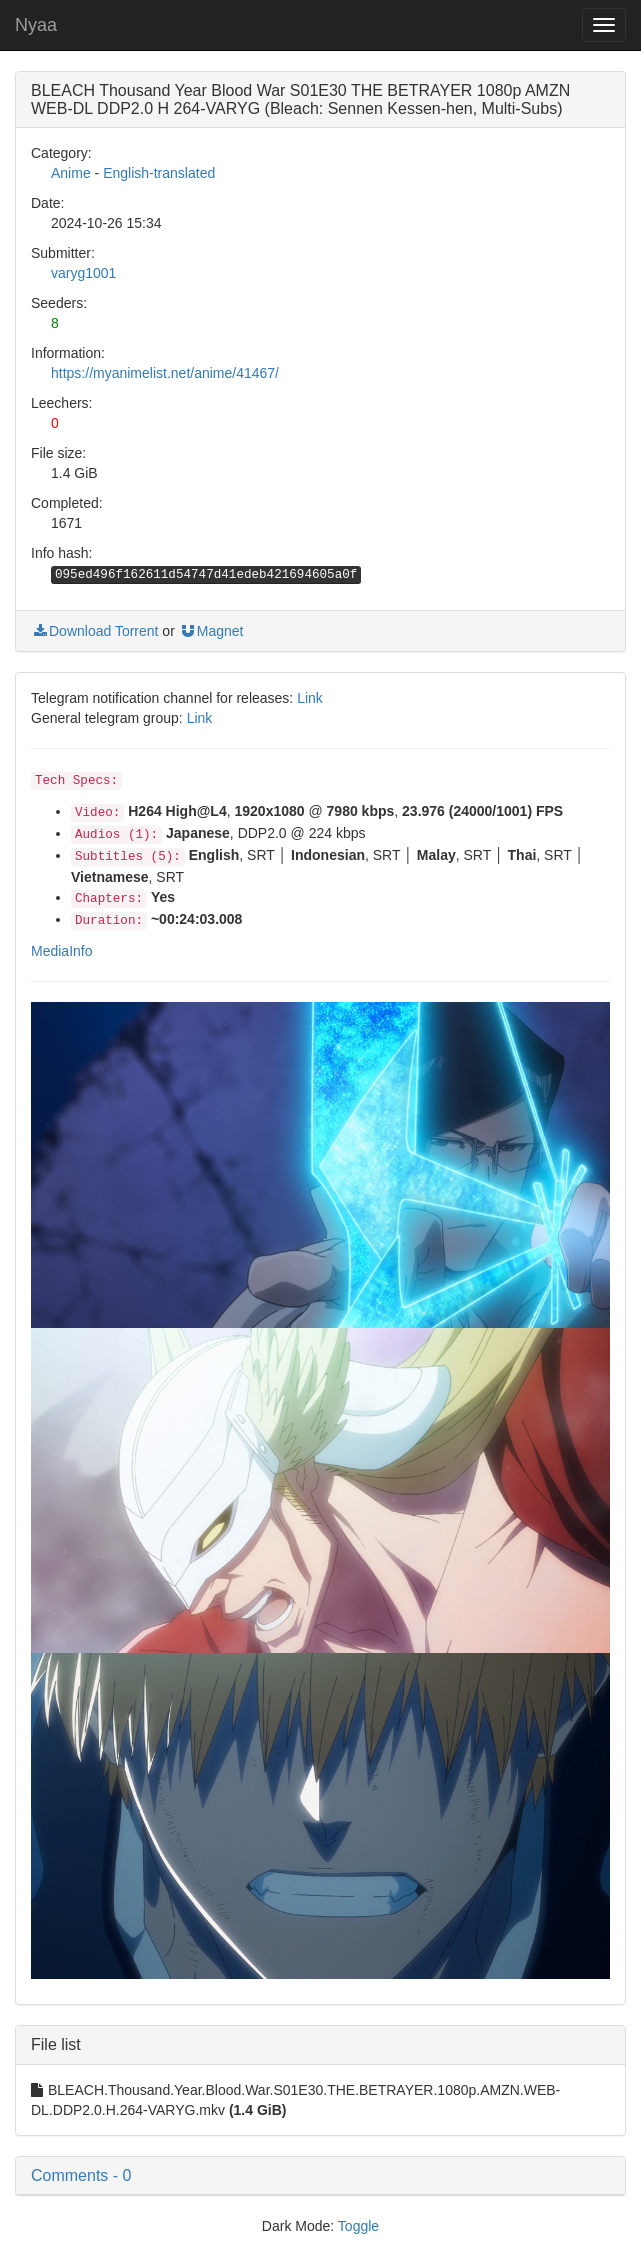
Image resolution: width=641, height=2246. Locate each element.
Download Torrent (94, 631)
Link (310, 698)
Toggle (358, 2226)
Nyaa (36, 25)
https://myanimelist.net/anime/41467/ (165, 373)
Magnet (211, 631)
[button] (320, 2176)
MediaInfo (61, 951)
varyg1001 (83, 273)
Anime (71, 173)
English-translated (159, 173)
